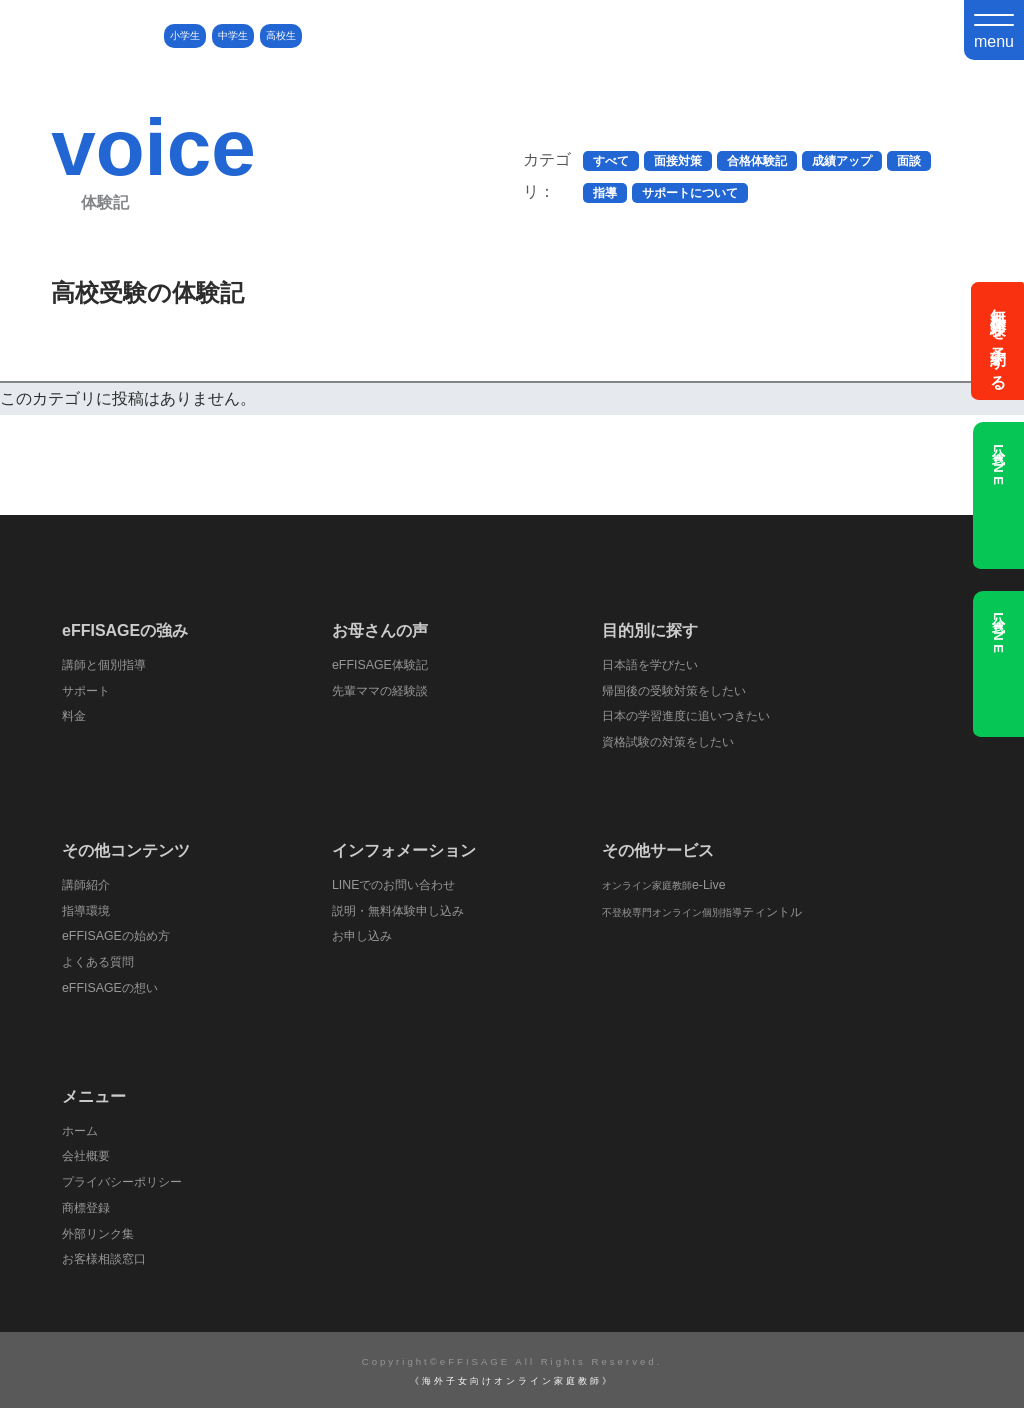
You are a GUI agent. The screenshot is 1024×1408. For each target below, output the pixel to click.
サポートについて (690, 193)
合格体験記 (757, 161)
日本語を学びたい (654, 664)
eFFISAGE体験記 (382, 664)
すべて (611, 161)
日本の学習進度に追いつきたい (693, 715)
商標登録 (88, 1205)
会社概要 (88, 1154)
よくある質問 (101, 960)
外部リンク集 (101, 1231)
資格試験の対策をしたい (673, 741)
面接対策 (678, 161)
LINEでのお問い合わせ (398, 883)
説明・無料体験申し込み (403, 909)
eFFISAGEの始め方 (119, 935)
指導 (605, 193)
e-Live (664, 883)
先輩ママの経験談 (384, 690)
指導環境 (88, 909)
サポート (88, 690)
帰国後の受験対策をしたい (680, 690)
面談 (909, 161)
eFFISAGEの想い (112, 986)
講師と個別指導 (107, 664)
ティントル (704, 910)
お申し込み (364, 935)
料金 (75, 715)
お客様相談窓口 (107, 1256)
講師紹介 (88, 883)
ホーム (81, 1128)
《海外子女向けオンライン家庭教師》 (512, 1378)
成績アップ (842, 161)
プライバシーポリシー (127, 1180)
